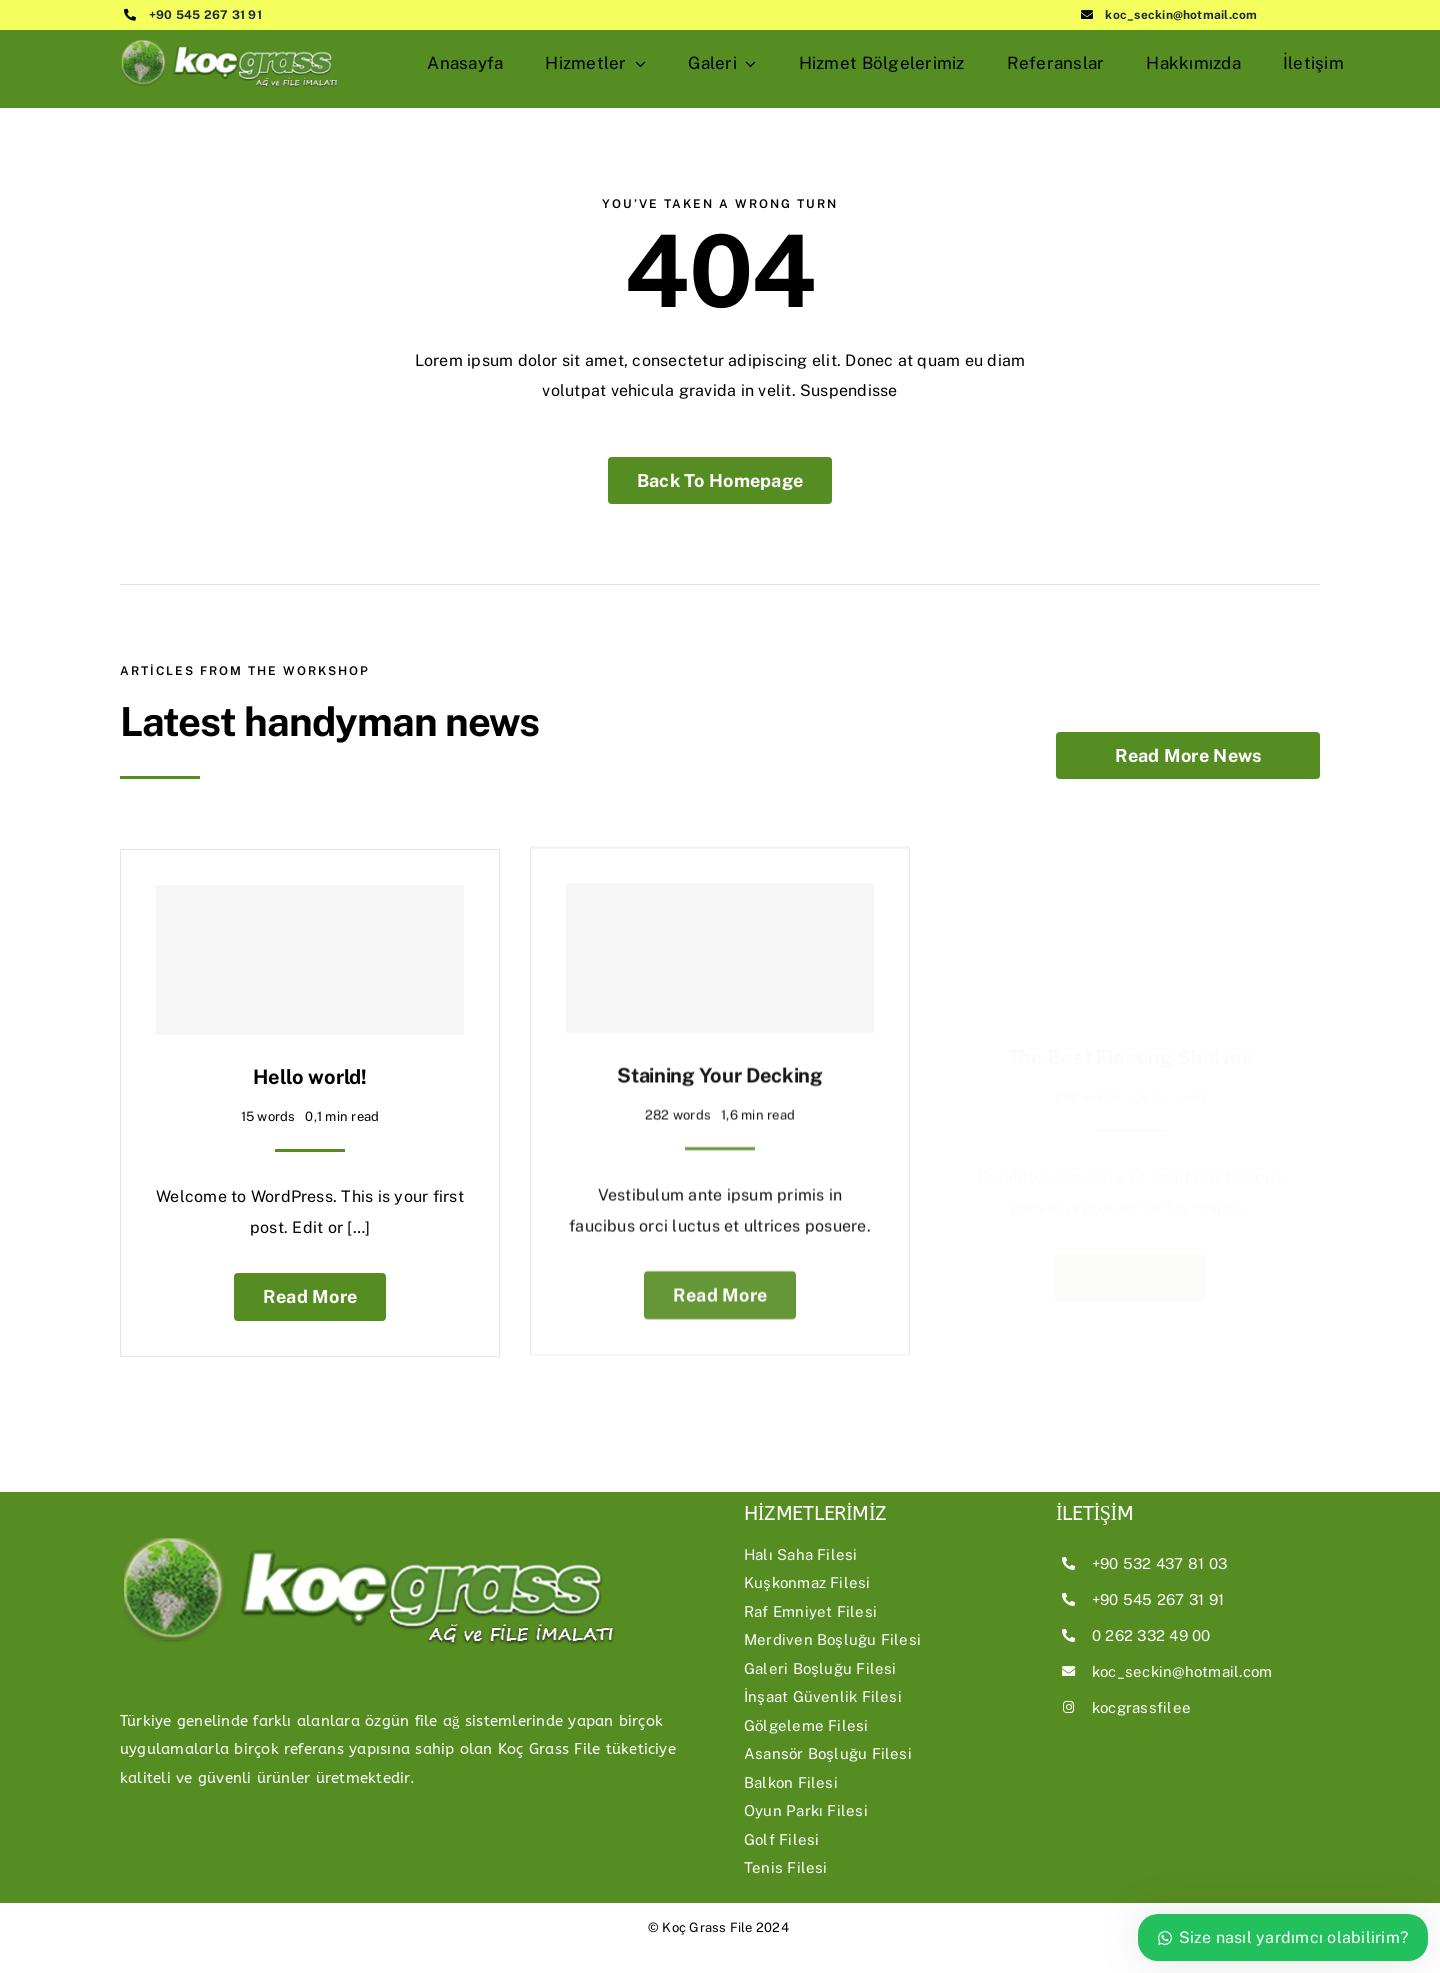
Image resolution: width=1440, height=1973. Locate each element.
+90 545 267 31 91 (205, 15)
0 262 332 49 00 (1151, 1635)
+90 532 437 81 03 (1159, 1563)
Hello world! (309, 1068)
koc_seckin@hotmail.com (1181, 15)
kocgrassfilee (1141, 1707)
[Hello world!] (310, 951)
